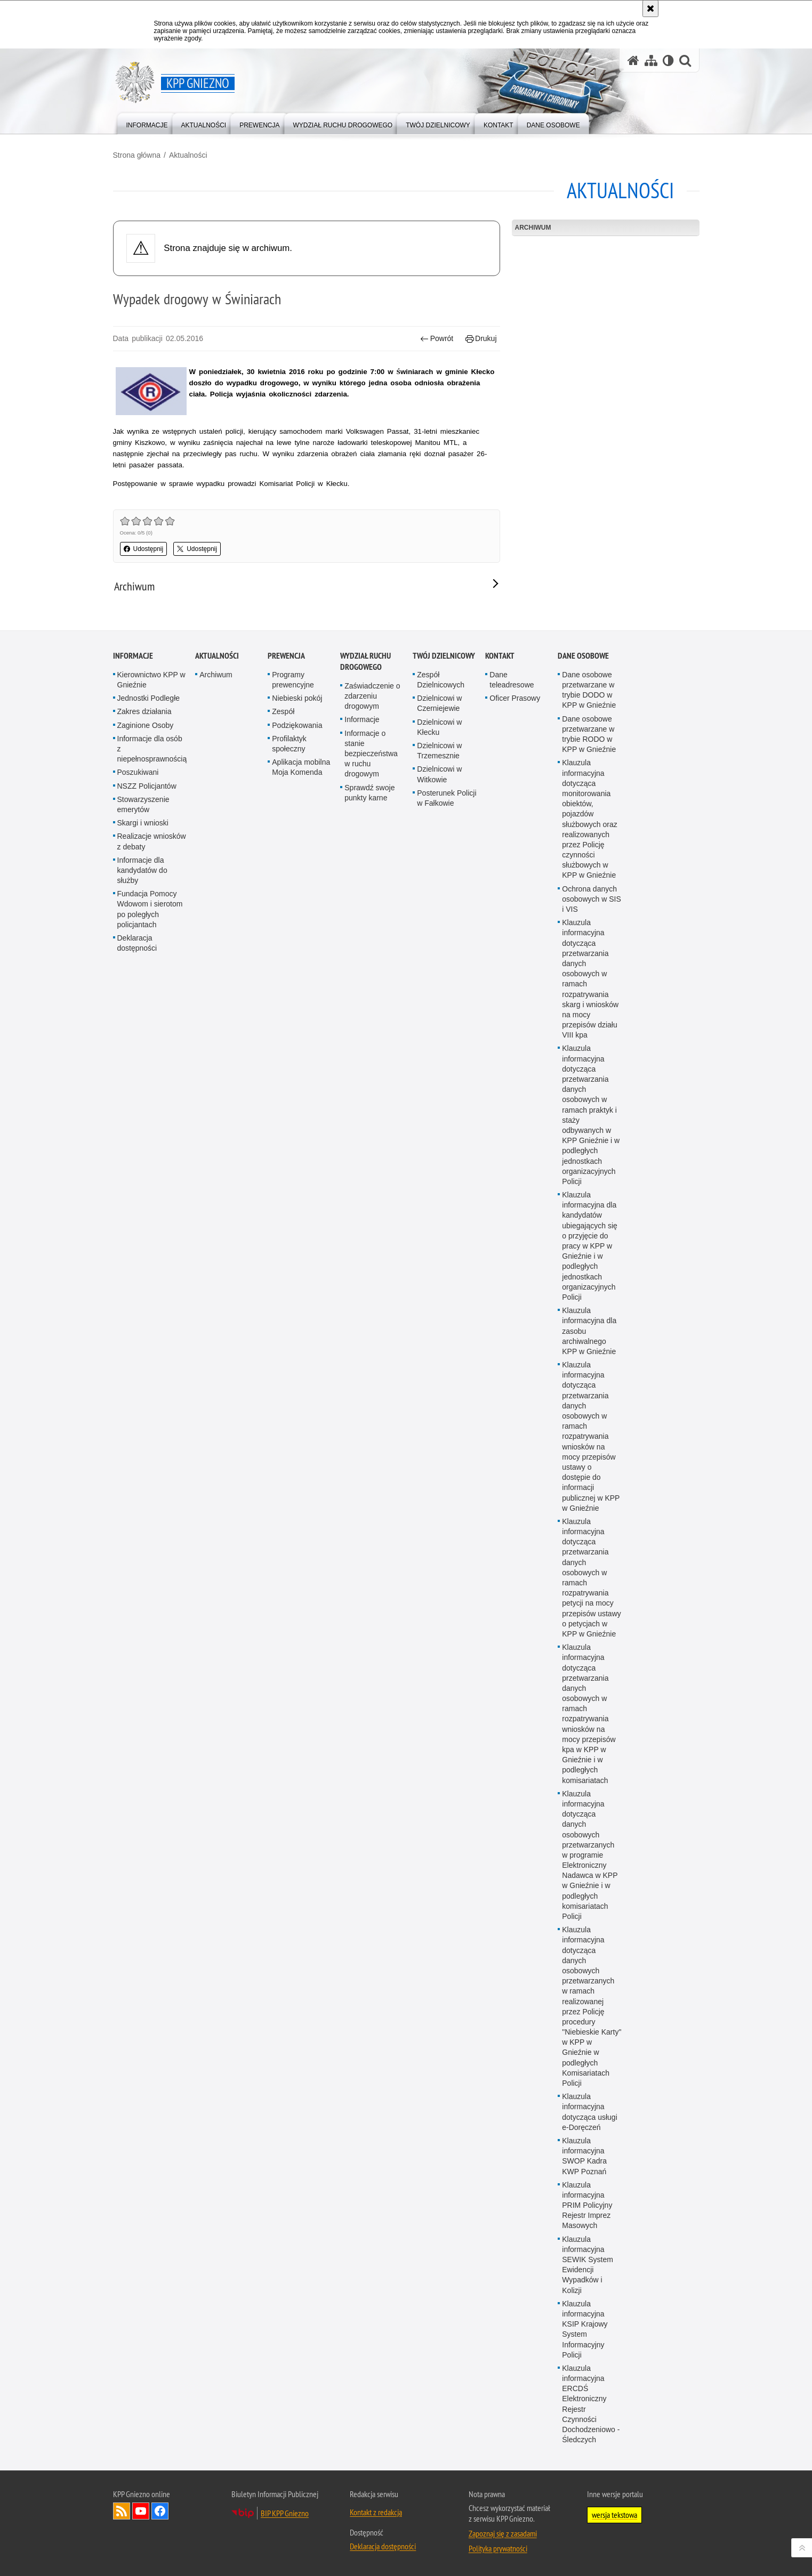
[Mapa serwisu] (651, 60)
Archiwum (533, 227)
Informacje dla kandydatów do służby (142, 1452)
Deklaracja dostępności (137, 1525)
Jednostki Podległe (148, 1280)
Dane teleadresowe (511, 1261)
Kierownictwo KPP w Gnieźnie (151, 1261)
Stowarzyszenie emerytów (143, 1386)
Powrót (436, 338)
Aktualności (188, 155)
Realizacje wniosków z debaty (151, 1423)
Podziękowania (297, 1307)
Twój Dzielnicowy (444, 1237)
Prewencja (286, 1237)
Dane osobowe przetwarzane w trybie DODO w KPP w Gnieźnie (589, 1272)
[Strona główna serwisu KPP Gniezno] (633, 60)
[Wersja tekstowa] (668, 60)
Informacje (133, 1237)
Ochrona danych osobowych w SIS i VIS (591, 1481)
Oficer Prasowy (514, 1280)
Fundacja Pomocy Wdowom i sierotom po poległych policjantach (150, 1491)
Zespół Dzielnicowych (440, 1261)
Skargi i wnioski (142, 1405)
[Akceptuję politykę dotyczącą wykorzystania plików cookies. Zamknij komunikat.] (650, 8)
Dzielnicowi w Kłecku (439, 1309)
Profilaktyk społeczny (289, 1325)
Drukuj (481, 338)
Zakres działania (144, 1294)
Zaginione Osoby (145, 1307)
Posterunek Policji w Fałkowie (446, 1380)
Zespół (283, 1294)
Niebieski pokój (297, 1280)
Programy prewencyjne (293, 1261)
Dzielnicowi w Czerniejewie (439, 1285)
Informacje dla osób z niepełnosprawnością (152, 1330)
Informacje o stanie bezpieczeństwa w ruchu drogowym (371, 1335)
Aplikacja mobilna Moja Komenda (301, 1349)
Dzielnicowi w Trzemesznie (439, 1333)
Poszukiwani (138, 1354)
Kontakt (499, 1237)
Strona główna (137, 155)
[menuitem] (147, 122)
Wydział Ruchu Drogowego (365, 1243)
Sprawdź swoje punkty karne (369, 1374)
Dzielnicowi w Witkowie (439, 1356)
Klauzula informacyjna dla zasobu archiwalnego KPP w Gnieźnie (589, 1913)
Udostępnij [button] (144, 549)
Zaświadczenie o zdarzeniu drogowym (372, 1277)
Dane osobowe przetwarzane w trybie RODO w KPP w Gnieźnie (589, 1316)
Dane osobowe (583, 1237)
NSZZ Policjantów (146, 1368)
